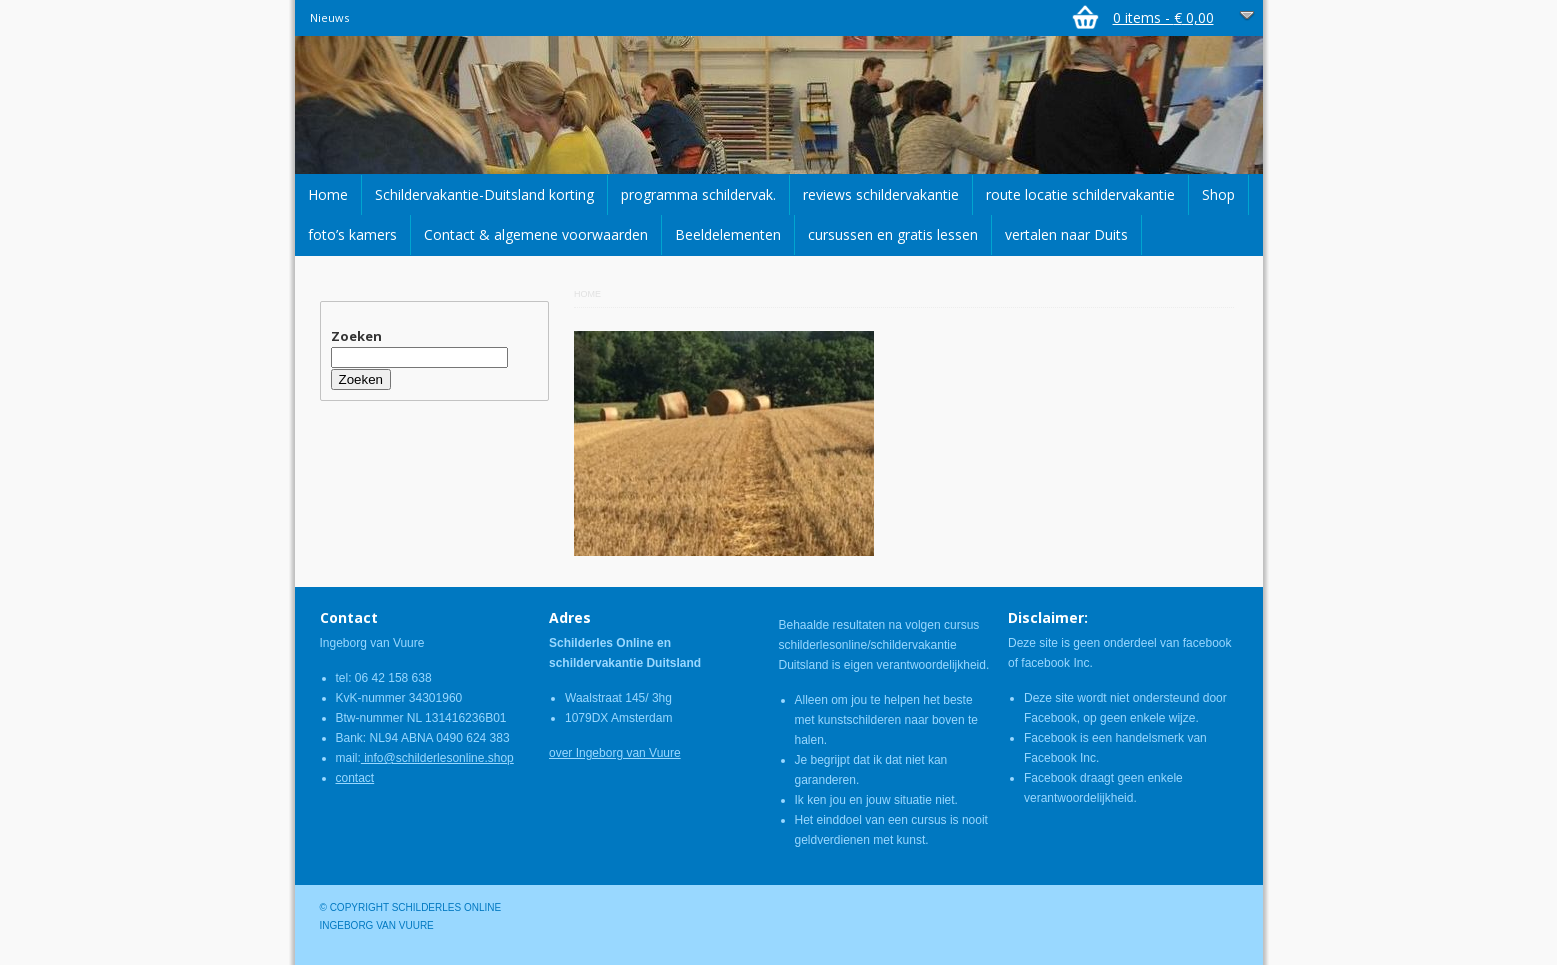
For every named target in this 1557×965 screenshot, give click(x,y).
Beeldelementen (728, 234)
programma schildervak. (698, 194)
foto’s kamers (352, 234)
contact (355, 778)
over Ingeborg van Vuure (615, 753)
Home (328, 194)
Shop (1218, 194)
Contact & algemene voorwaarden (536, 234)
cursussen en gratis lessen (893, 234)
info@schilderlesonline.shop (437, 758)
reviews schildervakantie (881, 194)
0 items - (1163, 17)
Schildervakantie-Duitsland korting (484, 194)
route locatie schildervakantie (1080, 194)
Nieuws (329, 17)
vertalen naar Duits (1066, 234)
